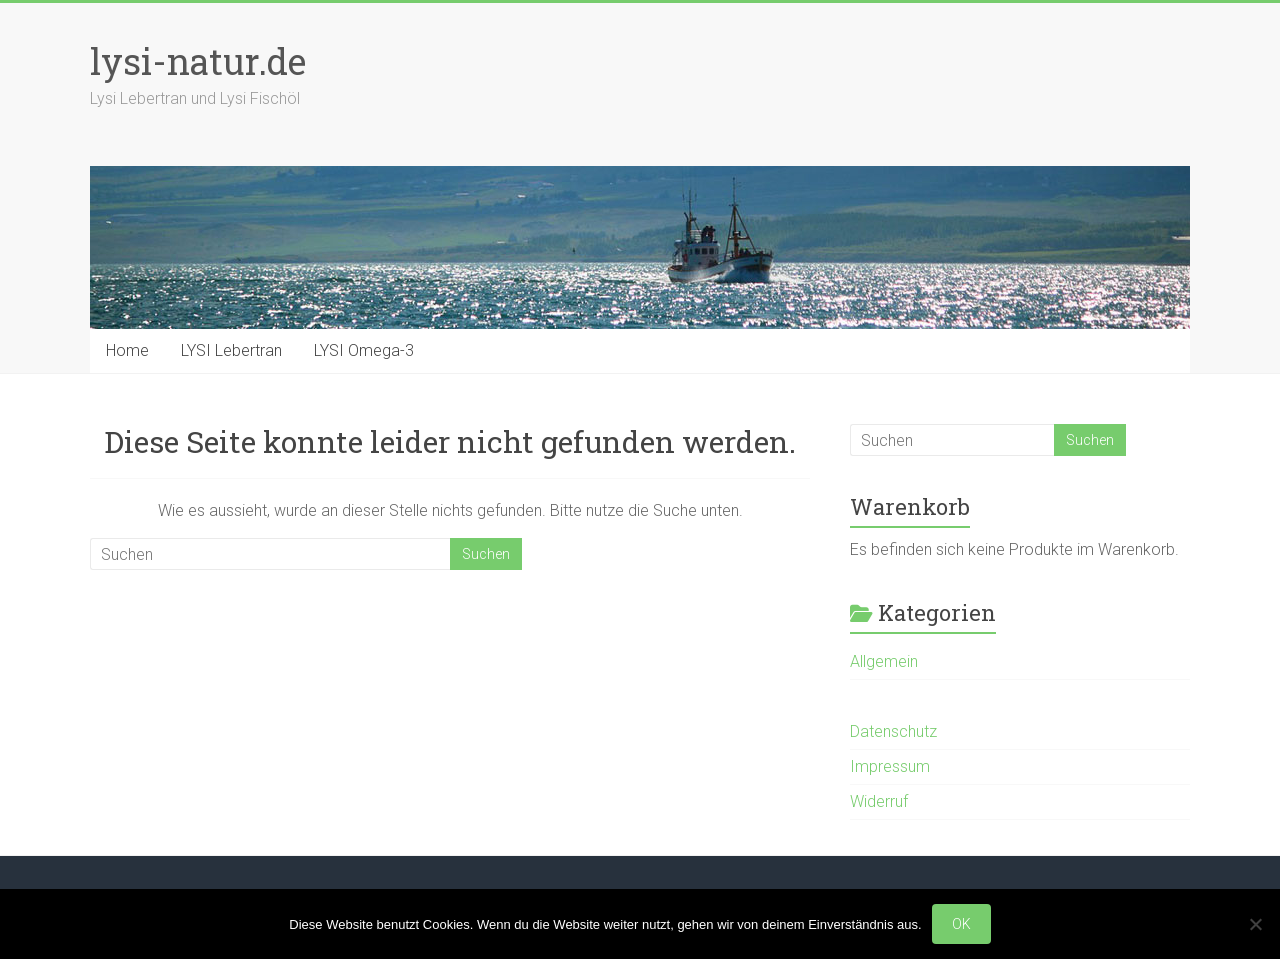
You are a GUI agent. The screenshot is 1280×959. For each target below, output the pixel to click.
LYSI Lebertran (231, 350)
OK (961, 924)
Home (127, 350)
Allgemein (884, 661)
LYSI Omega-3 (364, 350)
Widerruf (879, 801)
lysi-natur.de (198, 61)
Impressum (890, 766)
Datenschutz (893, 731)
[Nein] (1255, 924)
